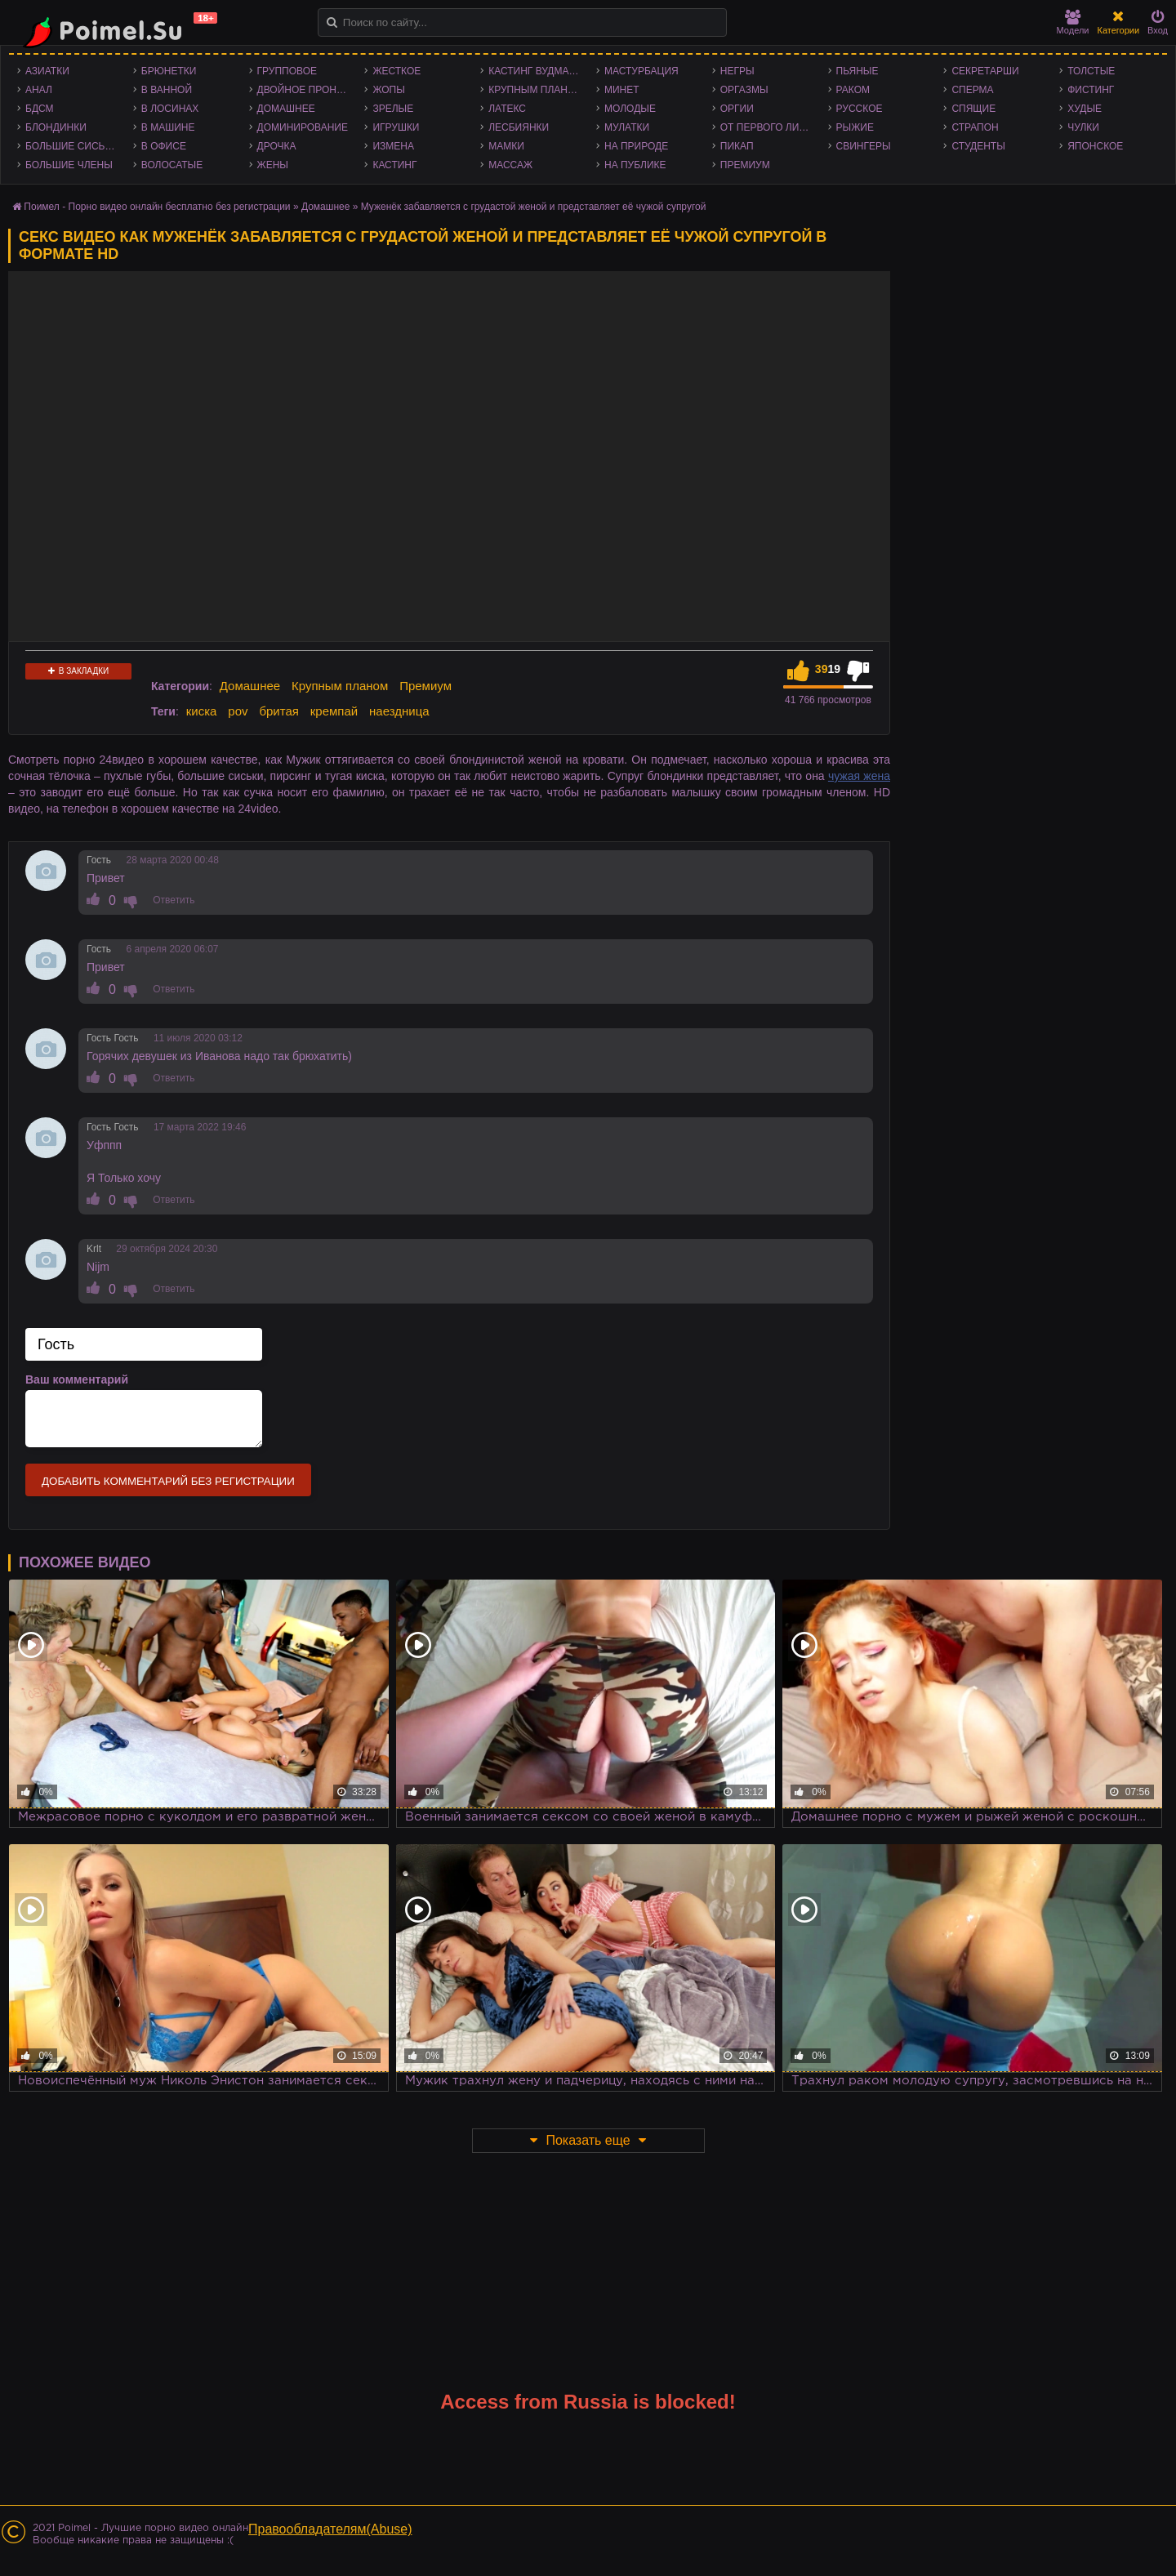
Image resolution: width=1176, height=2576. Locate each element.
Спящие (973, 108)
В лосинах (170, 108)
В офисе (163, 146)
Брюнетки (169, 71)
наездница (399, 711)
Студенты (977, 146)
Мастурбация (641, 71)
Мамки (506, 146)
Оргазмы (744, 90)
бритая (278, 711)
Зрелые (392, 108)
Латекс (507, 108)
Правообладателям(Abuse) (330, 2529)
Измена (393, 146)
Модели (1073, 22)
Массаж (510, 165)
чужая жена (859, 775)
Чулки (1083, 127)
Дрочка (276, 146)
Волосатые (172, 165)
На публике (635, 165)
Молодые (630, 108)
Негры (737, 71)
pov (237, 711)
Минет (621, 90)
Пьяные (857, 71)
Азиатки (47, 71)
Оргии (737, 108)
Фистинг (1090, 90)
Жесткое (396, 71)
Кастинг (394, 165)
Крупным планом (535, 90)
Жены (272, 165)
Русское (859, 108)
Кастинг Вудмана (535, 71)
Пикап (737, 146)
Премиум (745, 165)
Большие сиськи (71, 146)
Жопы (388, 90)
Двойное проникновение (307, 90)
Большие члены (69, 165)
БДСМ (39, 108)
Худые (1084, 108)
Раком (853, 90)
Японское (1095, 146)
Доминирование (302, 127)
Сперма (972, 90)
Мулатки (626, 127)
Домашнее (286, 108)
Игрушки (395, 127)
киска (201, 711)
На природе (636, 146)
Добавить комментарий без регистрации (168, 1481)
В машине (168, 127)
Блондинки (56, 127)
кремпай (334, 711)
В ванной (166, 90)
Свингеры (863, 146)
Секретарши (984, 71)
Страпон (974, 127)
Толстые (1091, 71)
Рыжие (855, 127)
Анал (38, 90)
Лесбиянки (518, 127)
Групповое (287, 71)
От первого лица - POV (770, 127)
